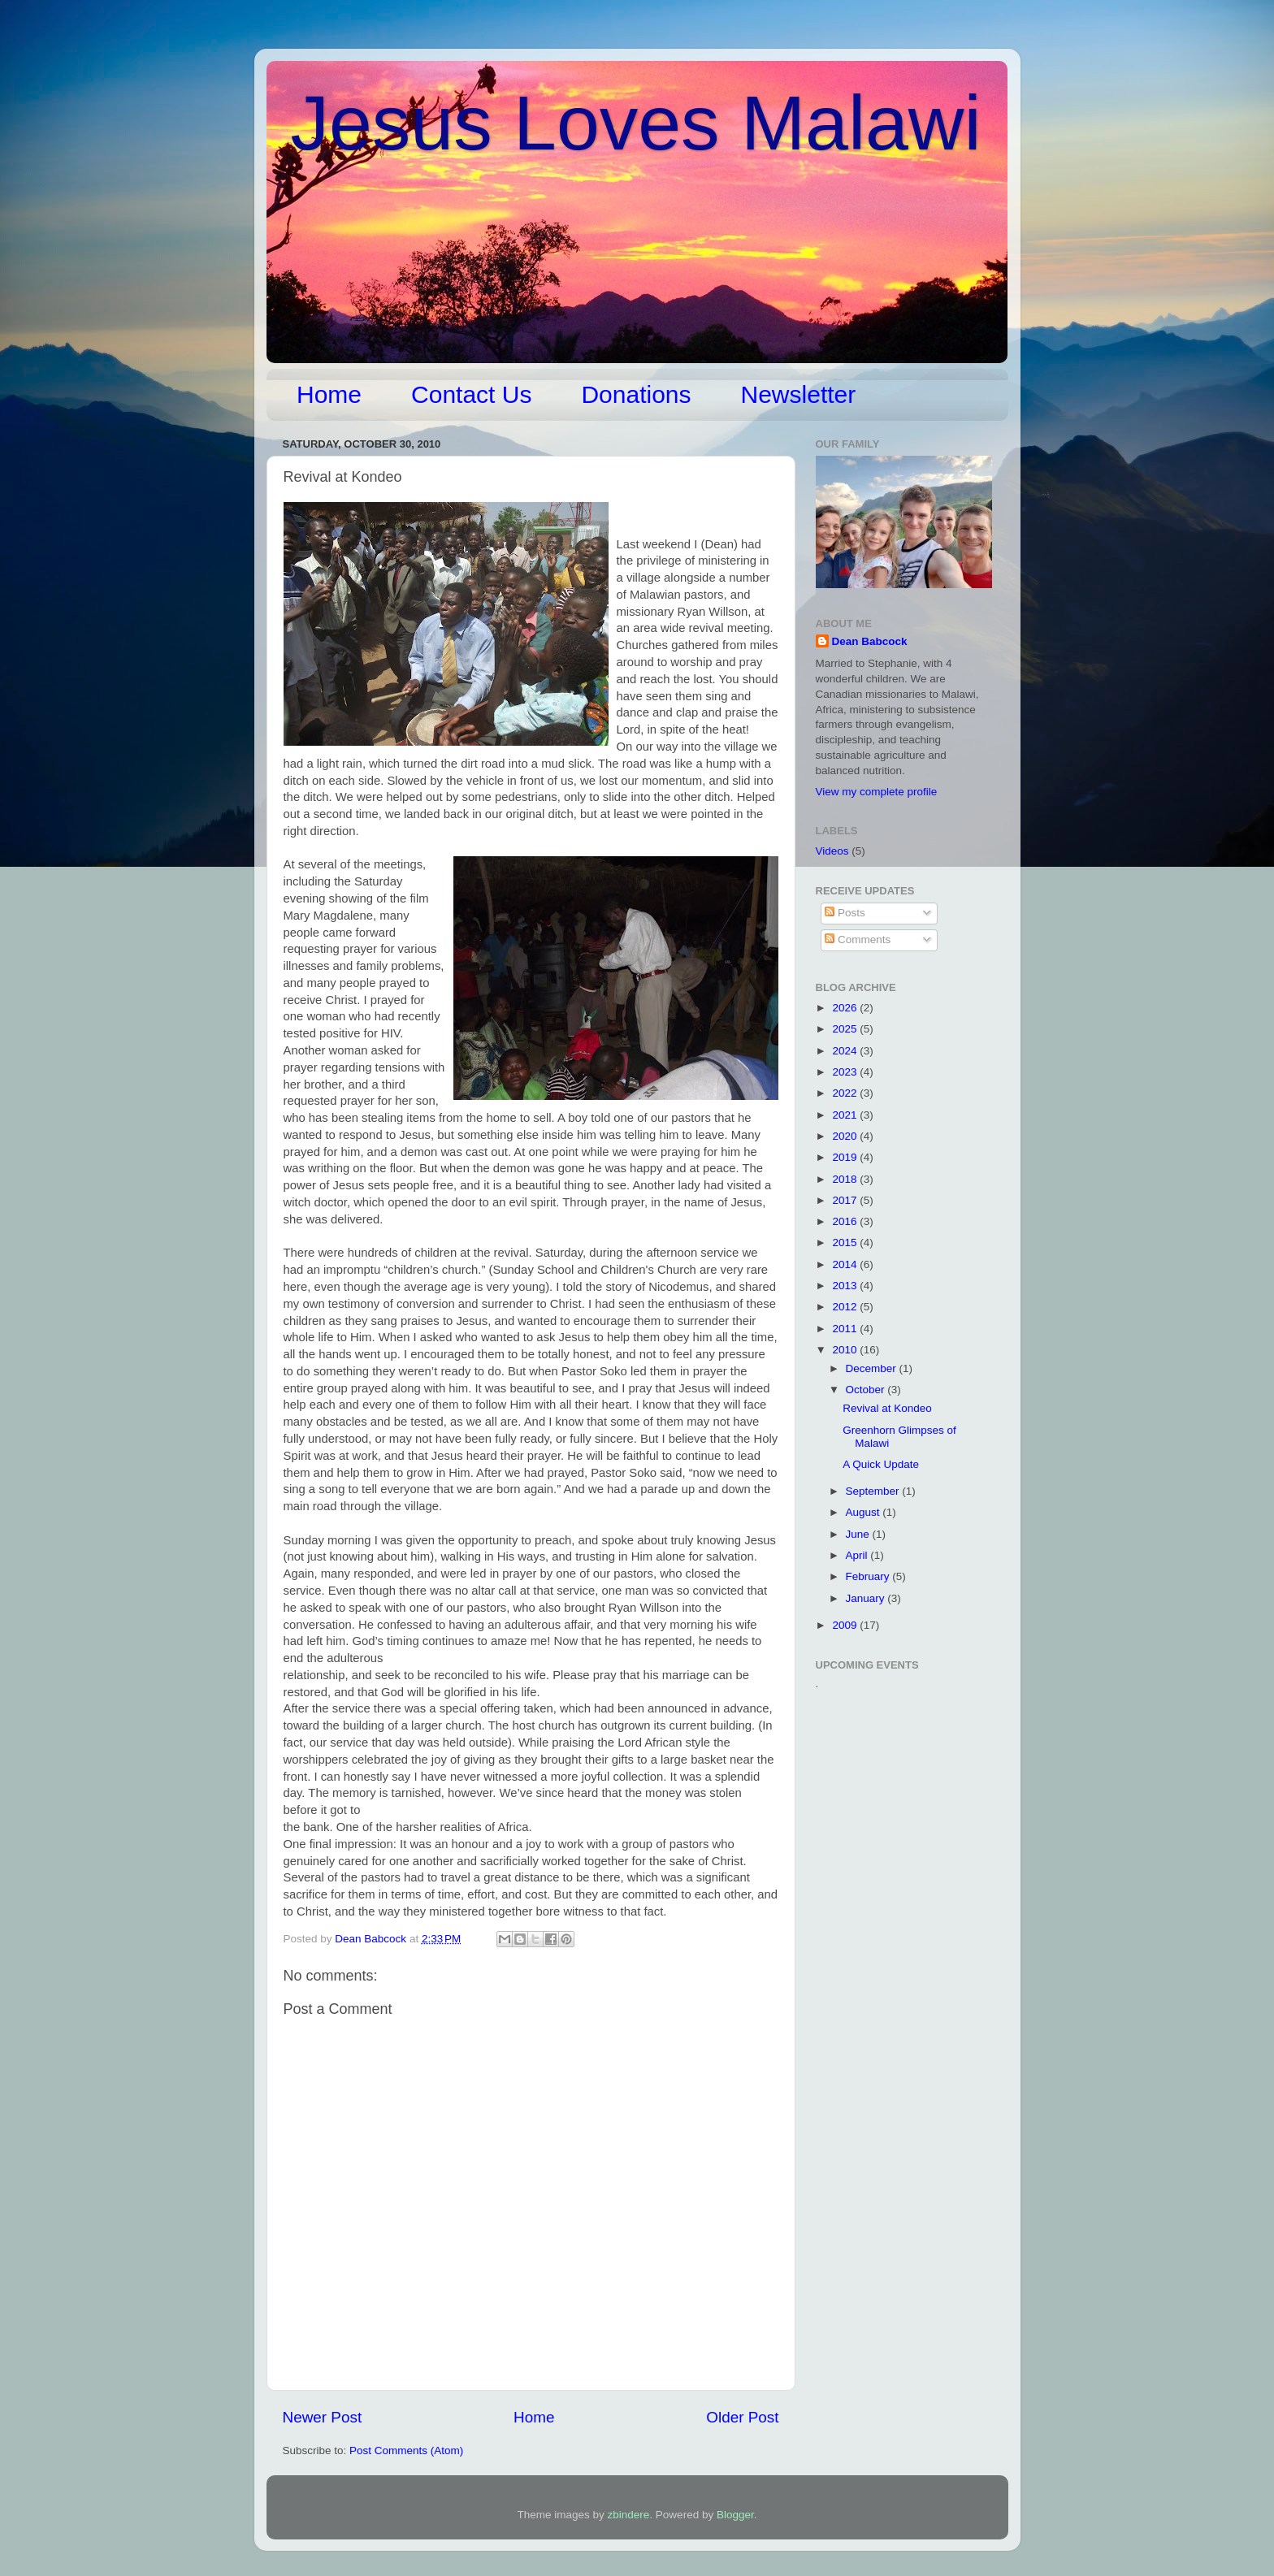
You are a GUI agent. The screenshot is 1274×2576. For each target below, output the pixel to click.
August (864, 1512)
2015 (846, 1242)
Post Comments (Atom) (406, 2450)
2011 (846, 1329)
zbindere (629, 2515)
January (867, 1598)
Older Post (742, 2417)
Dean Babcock (870, 641)
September (874, 1491)
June (859, 1534)
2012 (846, 1307)
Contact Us (471, 394)
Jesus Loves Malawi (636, 123)
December (872, 1368)
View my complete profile (877, 792)
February (869, 1576)
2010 (846, 1350)
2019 (846, 1157)
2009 (846, 1625)
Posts (845, 913)
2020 (846, 1136)
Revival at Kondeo (887, 1408)
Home (329, 394)
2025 (846, 1029)
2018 (846, 1179)
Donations (636, 394)
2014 (846, 1264)
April (858, 1555)
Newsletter (798, 394)
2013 (846, 1285)
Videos (832, 851)
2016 (846, 1221)
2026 (846, 1008)
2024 (846, 1051)
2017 (846, 1200)
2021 (846, 1115)
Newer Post (322, 2417)
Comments (857, 939)
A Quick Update (881, 1464)
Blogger (735, 2515)
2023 (846, 1072)
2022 (846, 1093)
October (867, 1389)
